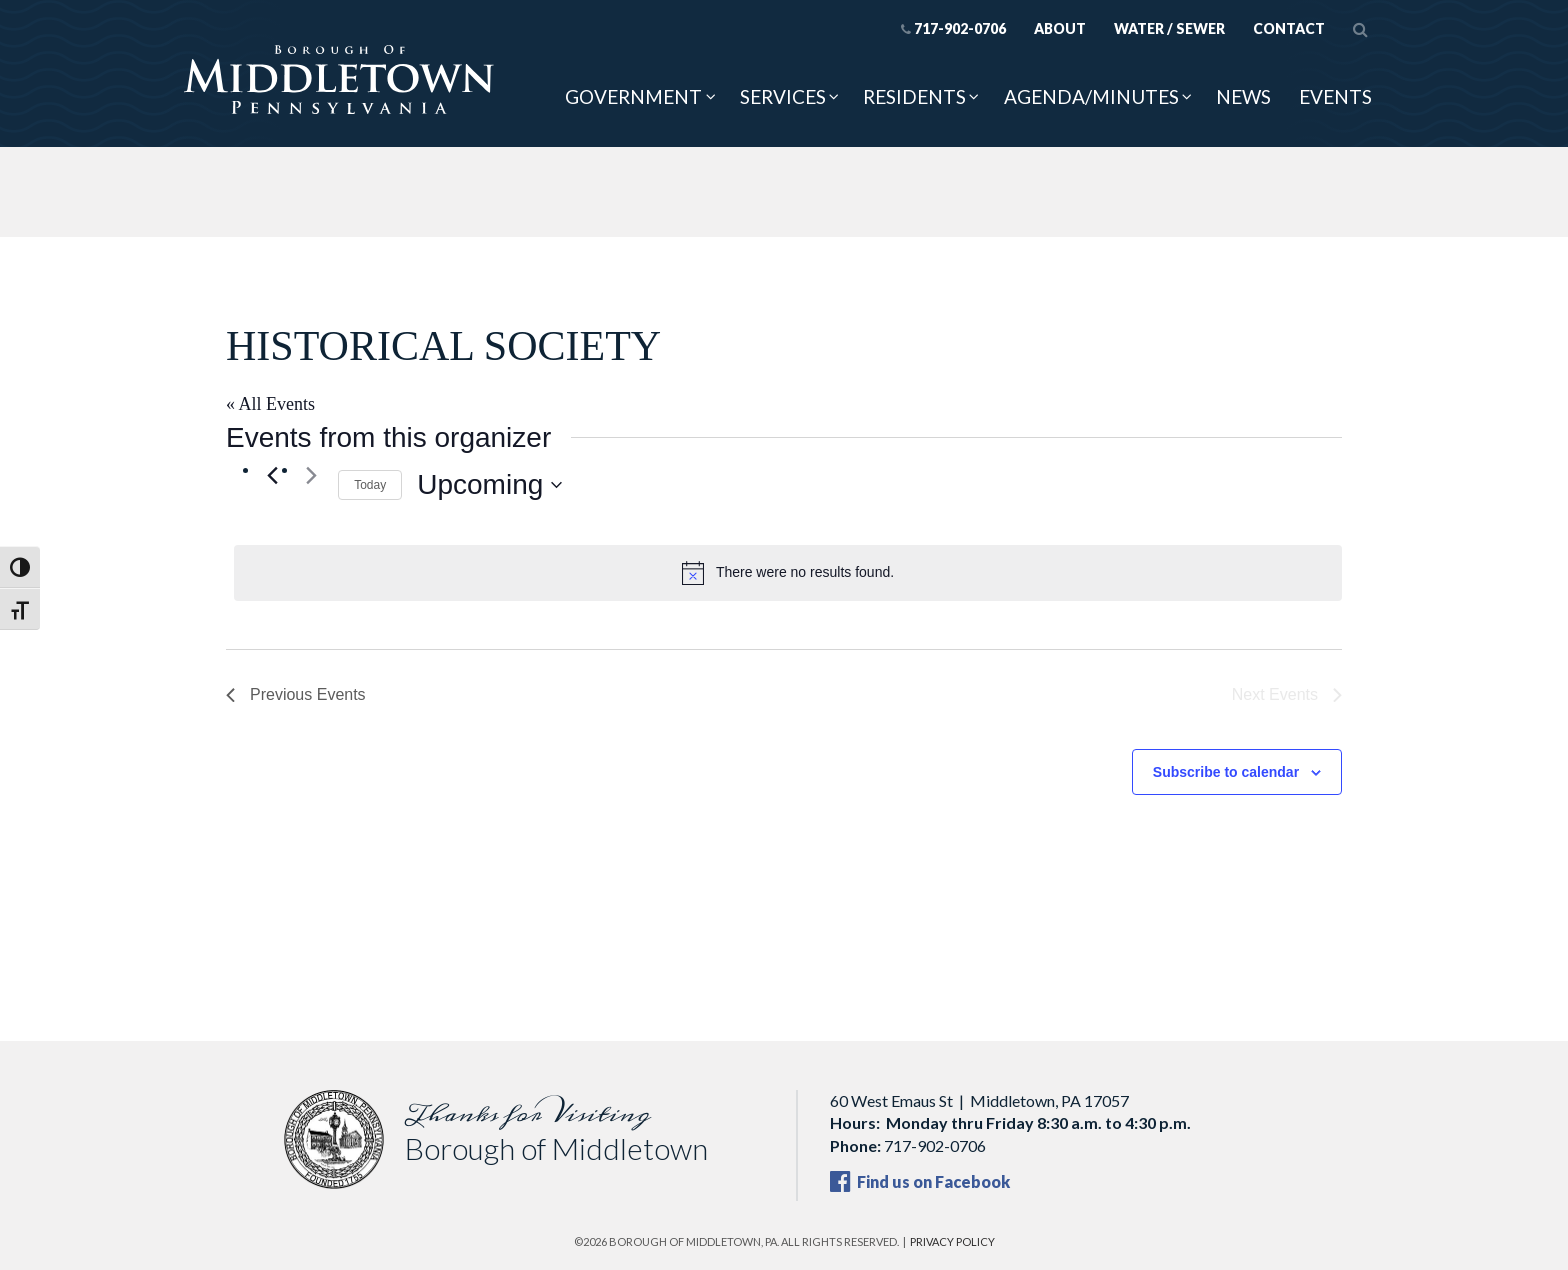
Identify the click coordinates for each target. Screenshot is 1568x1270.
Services (783, 96)
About (1060, 28)
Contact (1289, 28)
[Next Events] (311, 475)
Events (1335, 96)
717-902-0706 (953, 28)
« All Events (270, 404)
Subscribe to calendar (1226, 772)
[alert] (788, 573)
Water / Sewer (1169, 28)
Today (370, 485)
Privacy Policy (952, 1241)
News (1243, 96)
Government (633, 96)
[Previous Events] (272, 475)
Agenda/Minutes (1091, 96)
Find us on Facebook (920, 1181)
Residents (914, 96)
